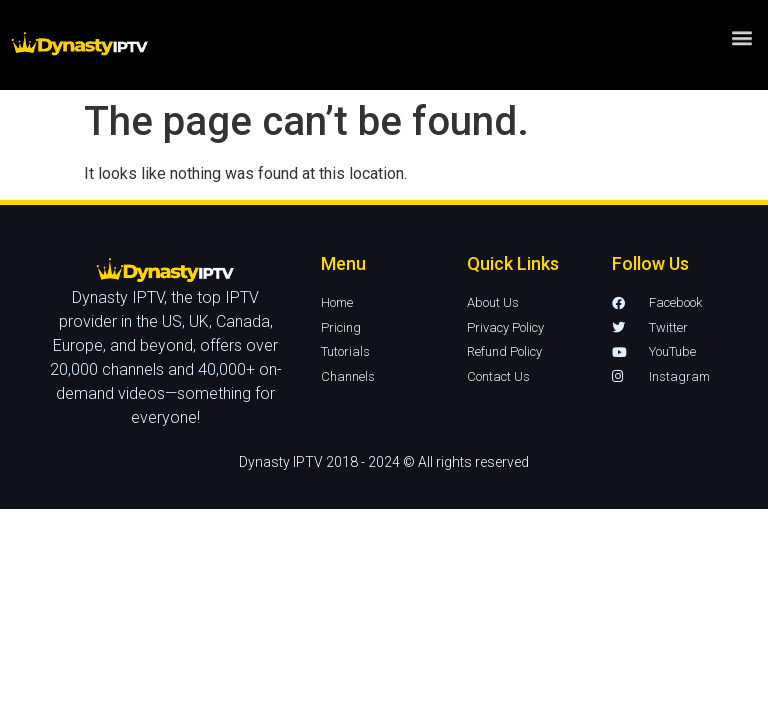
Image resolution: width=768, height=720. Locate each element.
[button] (741, 19)
